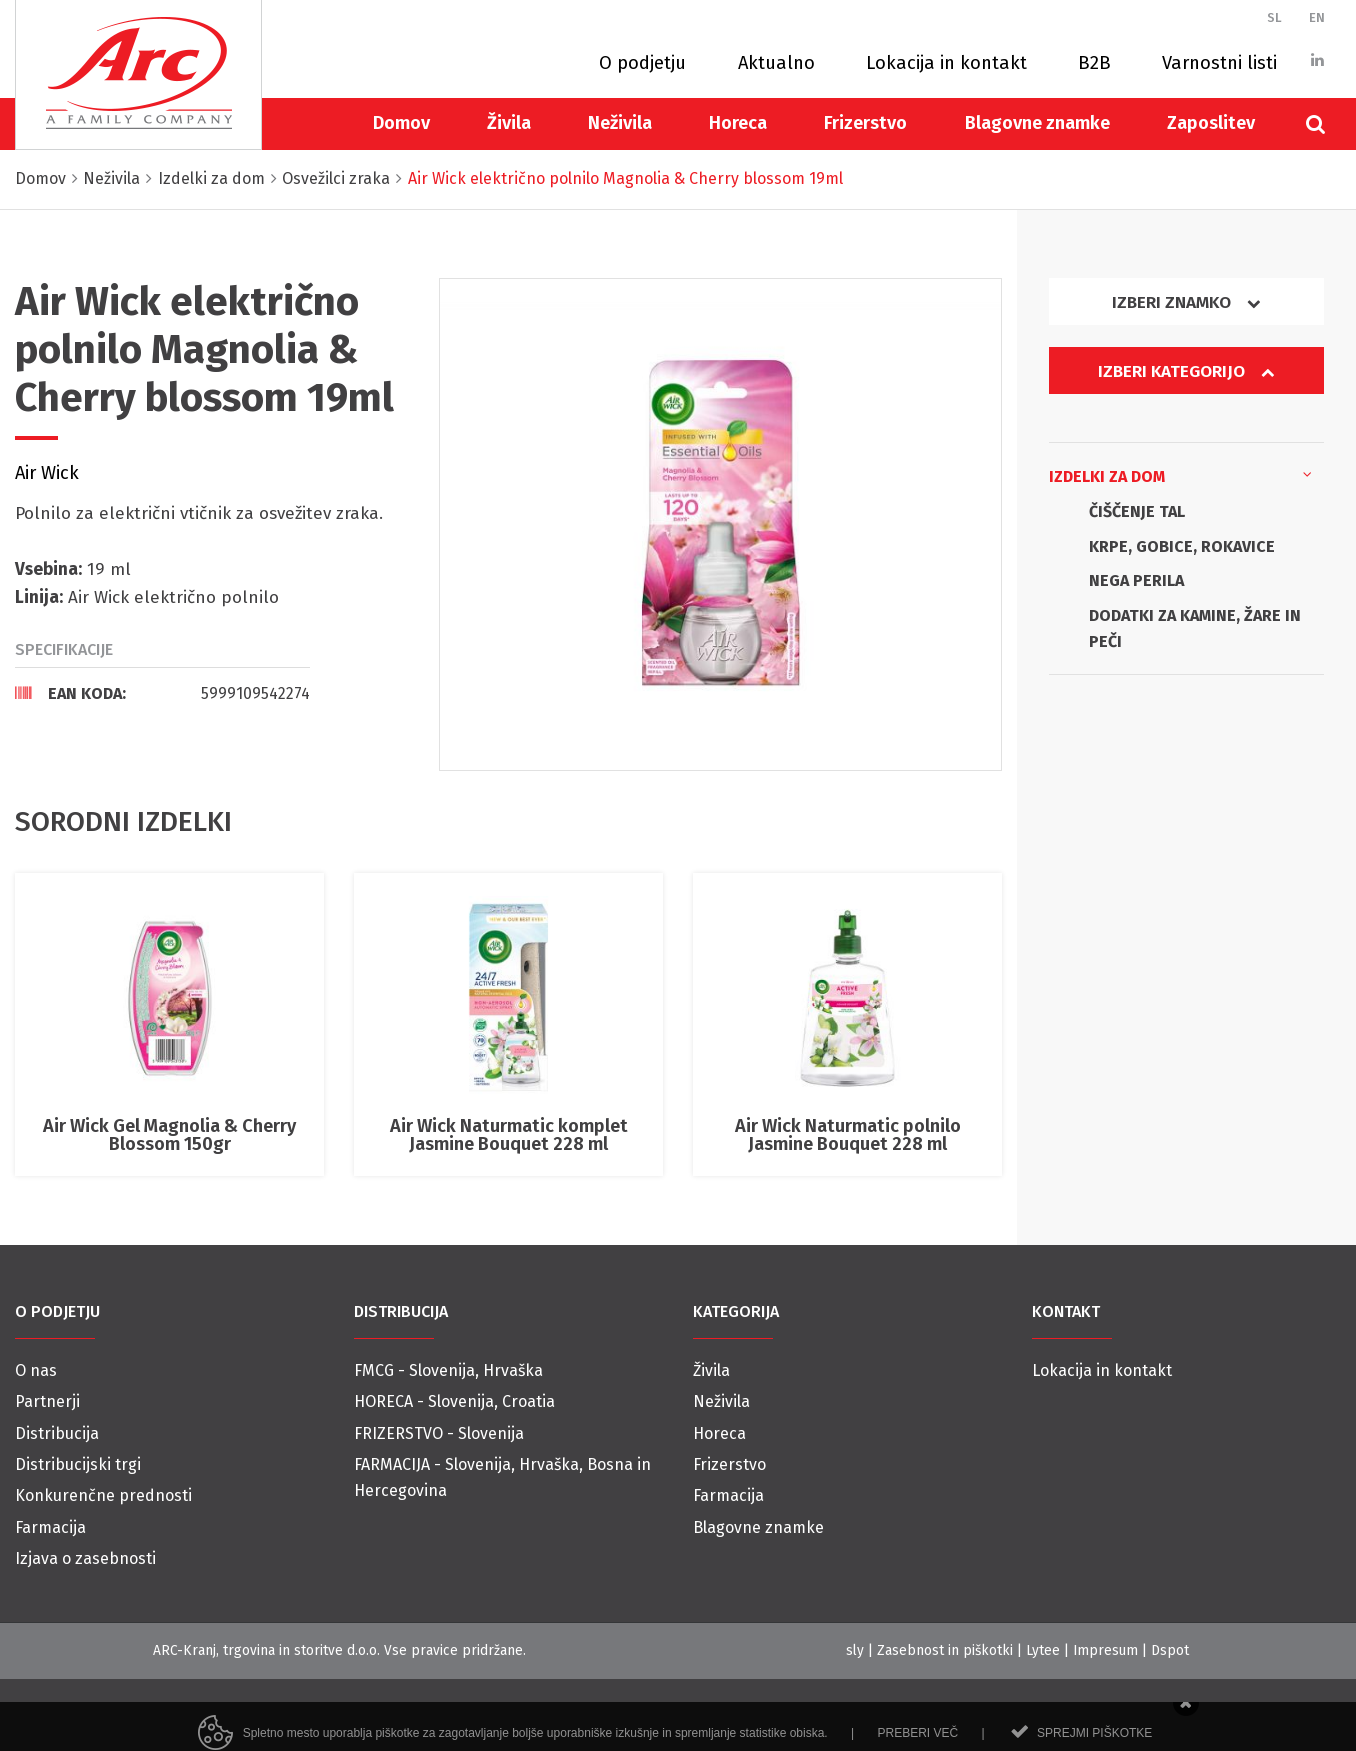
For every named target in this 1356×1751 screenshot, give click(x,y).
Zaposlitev (1211, 123)
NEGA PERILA (1136, 580)
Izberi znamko (1186, 302)
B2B (1094, 63)
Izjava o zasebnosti (85, 1558)
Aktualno (776, 63)
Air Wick (47, 473)
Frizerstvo (865, 123)
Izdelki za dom (1180, 475)
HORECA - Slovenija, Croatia (454, 1401)
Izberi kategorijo (1186, 371)
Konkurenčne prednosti (103, 1495)
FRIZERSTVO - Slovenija (439, 1433)
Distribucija (57, 1433)
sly (855, 1650)
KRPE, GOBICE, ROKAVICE (1182, 546)
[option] (720, 524)
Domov (401, 123)
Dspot (1170, 1650)
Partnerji (47, 1401)
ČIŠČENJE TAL (1137, 511)
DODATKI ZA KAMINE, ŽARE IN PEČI (1195, 628)
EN (1317, 17)
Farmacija (50, 1527)
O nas (36, 1370)
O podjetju (642, 63)
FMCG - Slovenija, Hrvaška (448, 1370)
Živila (509, 123)
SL (1274, 17)
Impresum (1105, 1650)
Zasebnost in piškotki (945, 1650)
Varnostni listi (1219, 63)
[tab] (162, 693)
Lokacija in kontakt (946, 63)
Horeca (738, 123)
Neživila (620, 123)
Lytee (1043, 1650)
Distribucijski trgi (78, 1464)
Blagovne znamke (1037, 123)
